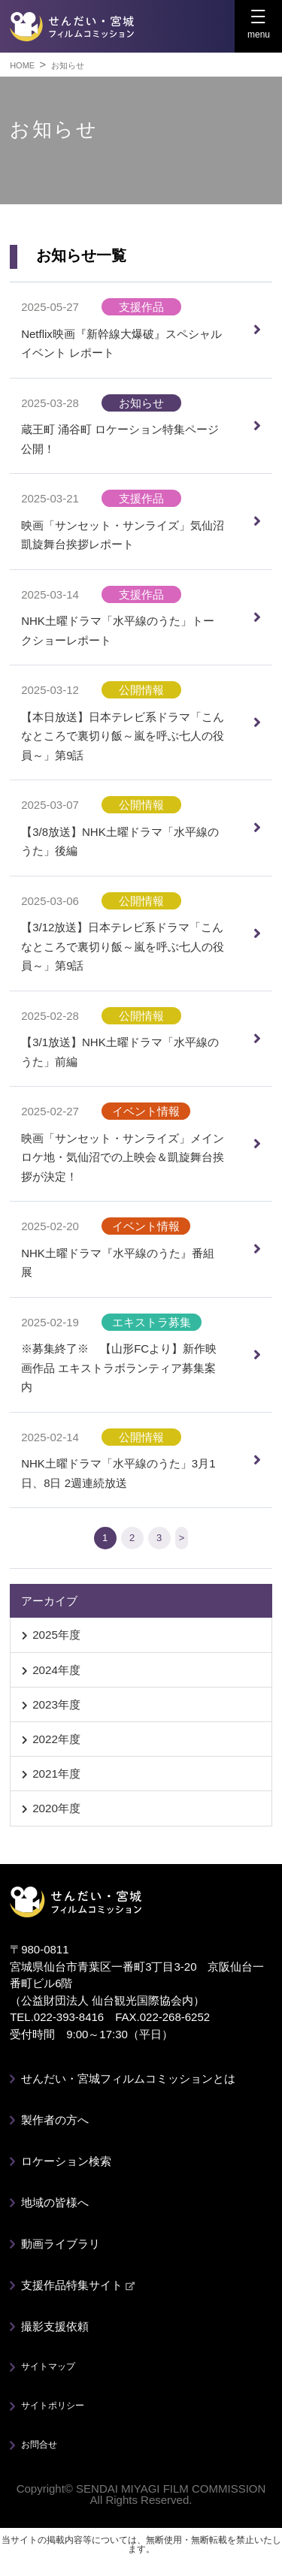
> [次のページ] (182, 1537)
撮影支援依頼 (55, 2326)
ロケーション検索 (66, 2161)
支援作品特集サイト (78, 2285)
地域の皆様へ (55, 2202)
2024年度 (56, 1670)
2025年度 (56, 1634)
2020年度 (56, 1808)
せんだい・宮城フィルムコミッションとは (128, 2078)
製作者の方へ (55, 2119)
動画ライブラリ (60, 2243)
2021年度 (56, 1773)
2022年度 (56, 1739)
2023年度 (56, 1704)
